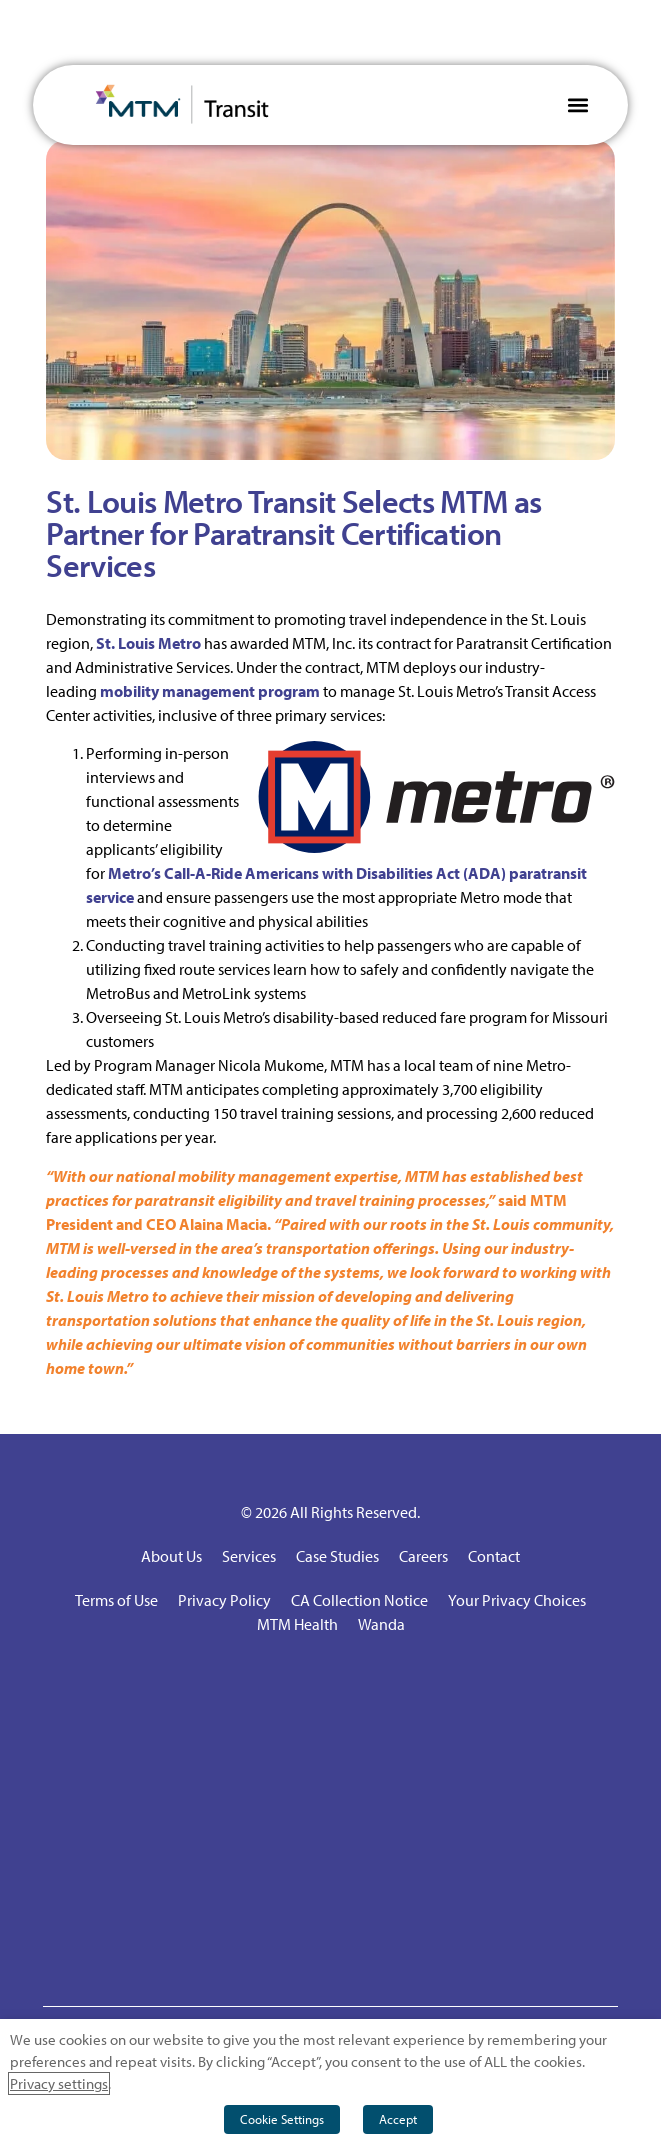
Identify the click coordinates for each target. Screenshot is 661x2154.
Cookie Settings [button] (282, 2119)
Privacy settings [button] (59, 2083)
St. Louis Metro (148, 643)
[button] (578, 104)
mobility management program (210, 691)
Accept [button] (398, 2119)
